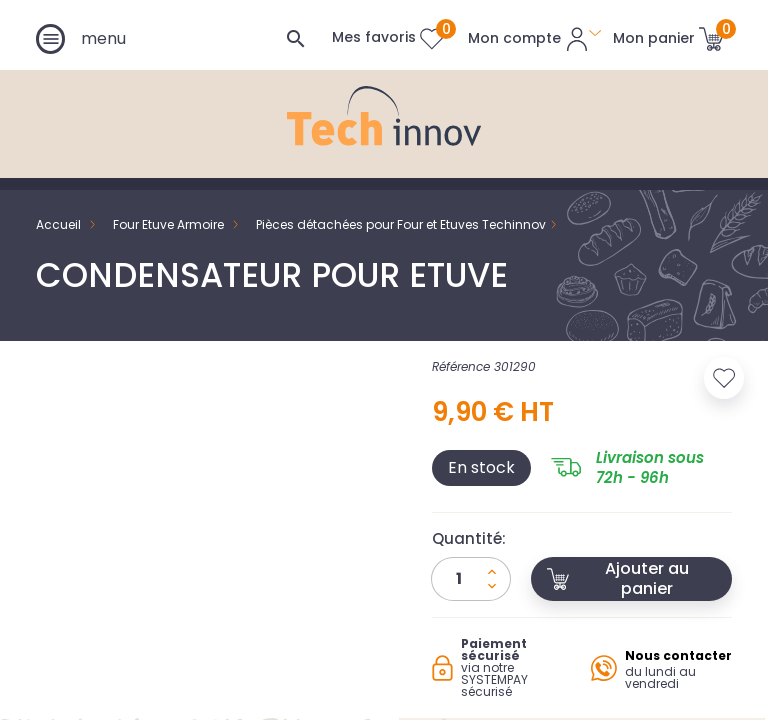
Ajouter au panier (618, 578)
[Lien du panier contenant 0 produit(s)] (668, 38)
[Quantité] (471, 579)
